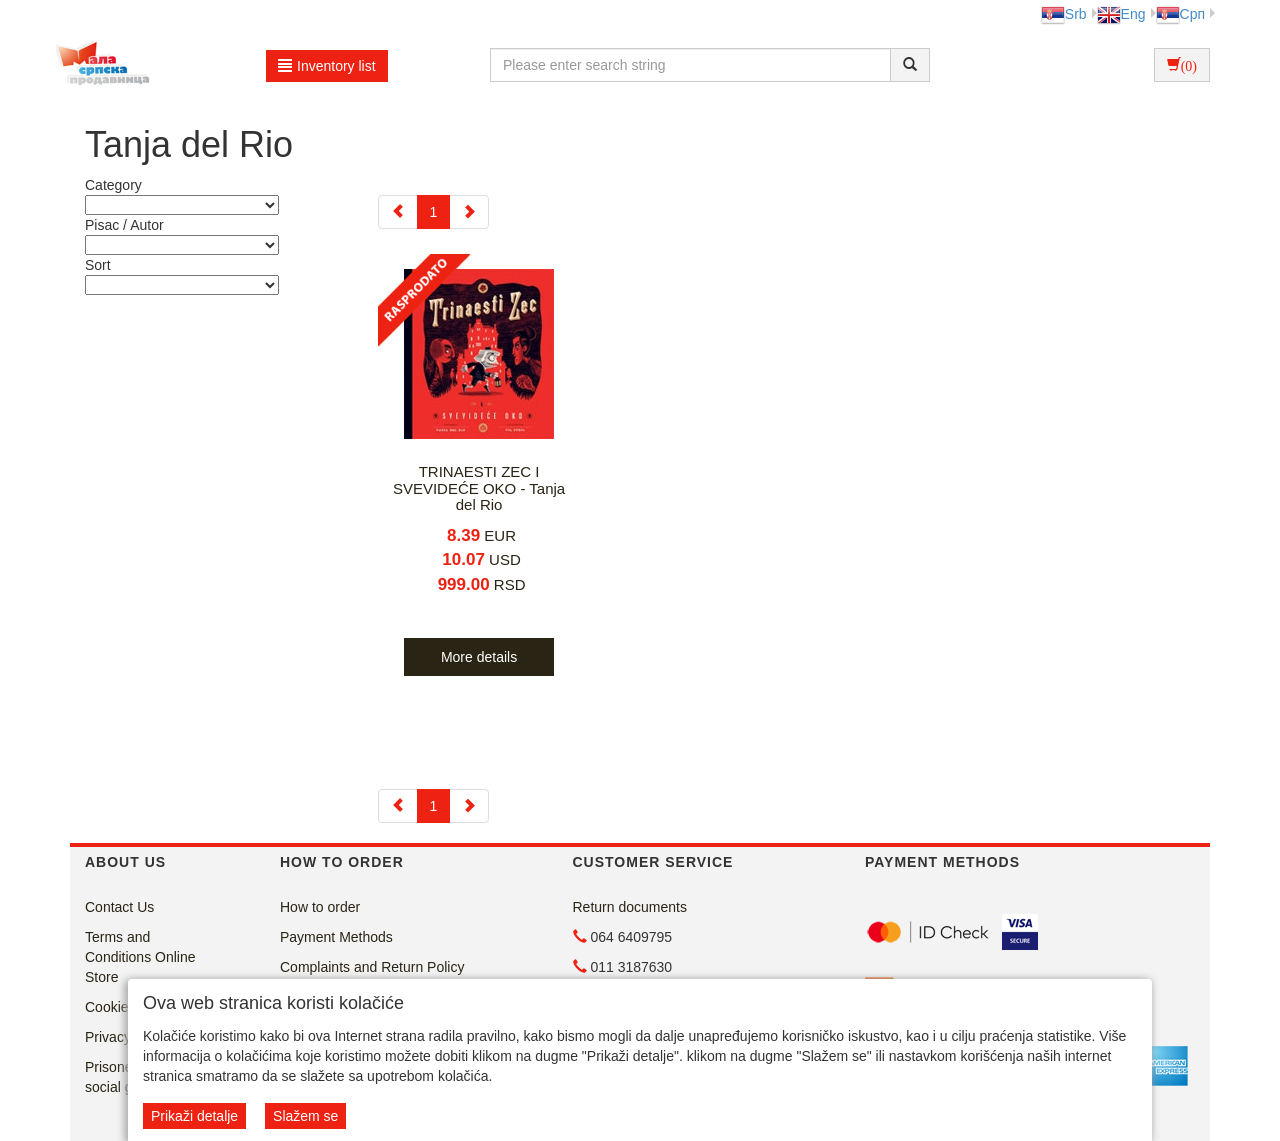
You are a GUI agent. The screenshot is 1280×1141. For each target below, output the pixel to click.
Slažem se (305, 1116)
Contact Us (119, 907)
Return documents (630, 907)
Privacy (108, 1037)
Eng (1121, 14)
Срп (1180, 14)
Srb (1064, 14)
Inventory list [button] (327, 66)
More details (479, 657)
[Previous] (398, 212)
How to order (320, 907)
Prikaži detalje (194, 1116)
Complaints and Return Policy (372, 967)
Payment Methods (336, 937)
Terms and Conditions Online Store (140, 957)
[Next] (469, 212)
